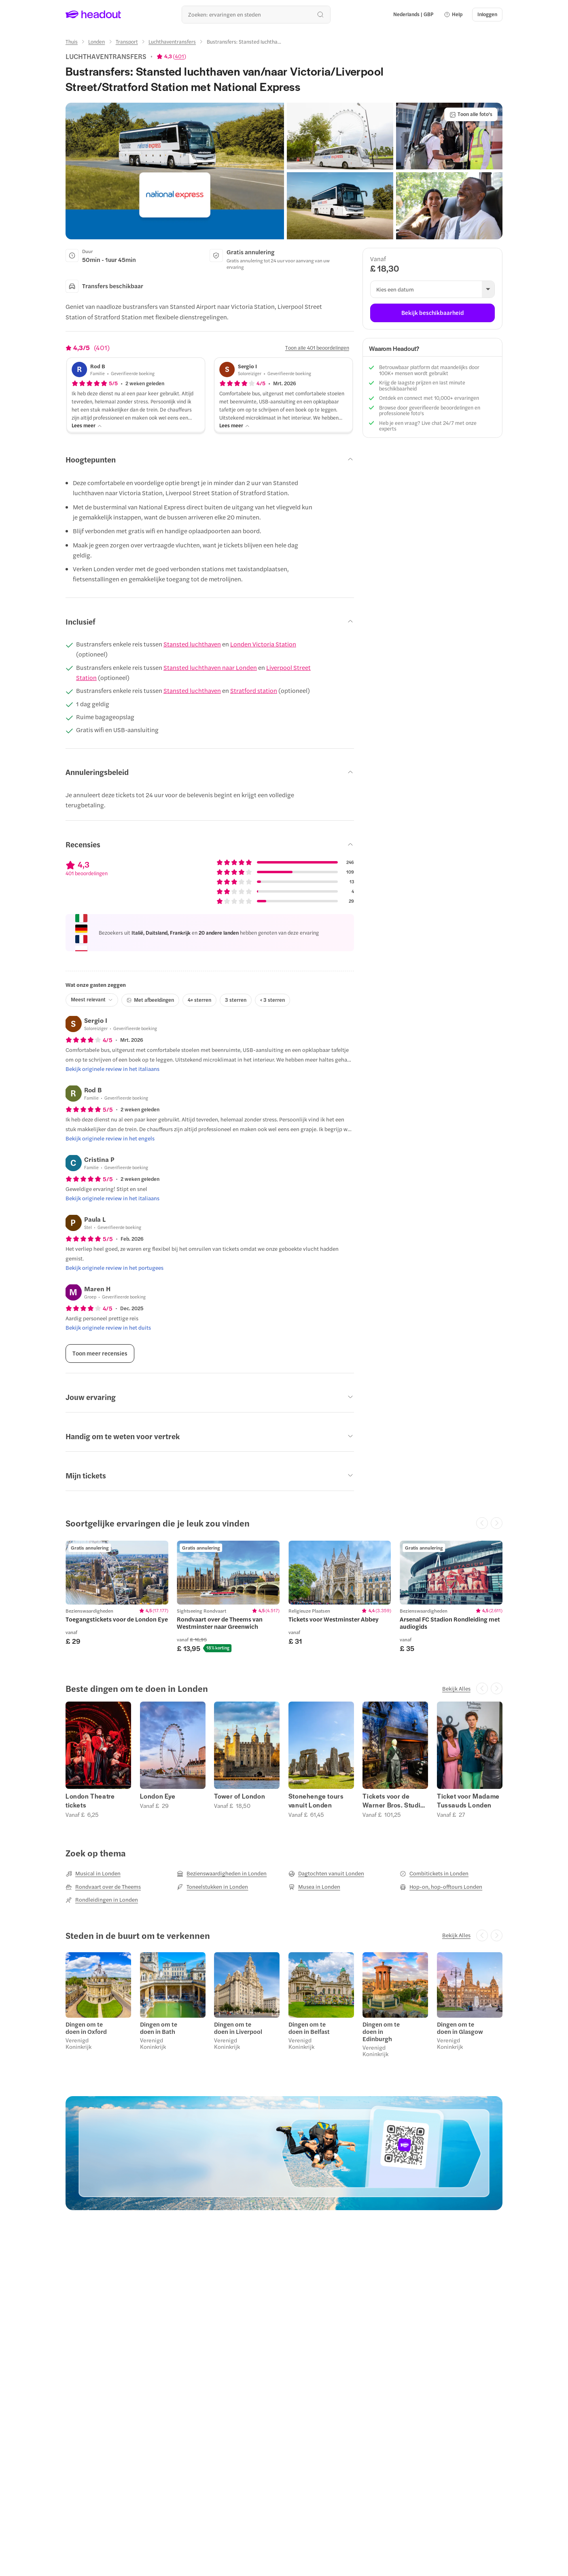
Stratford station (253, 690)
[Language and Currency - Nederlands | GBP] (413, 14)
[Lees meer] (87, 425)
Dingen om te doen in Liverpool (238, 2028)
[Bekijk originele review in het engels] (110, 1138)
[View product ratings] (171, 56)
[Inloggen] (487, 14)
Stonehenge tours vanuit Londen (316, 1801)
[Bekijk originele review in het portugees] (114, 1267)
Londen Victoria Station (263, 644)
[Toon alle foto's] (471, 114)
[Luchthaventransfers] (172, 41)
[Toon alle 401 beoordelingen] (317, 348)
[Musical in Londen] (93, 1873)
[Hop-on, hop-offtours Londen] (441, 1886)
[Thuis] (72, 41)
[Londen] (96, 41)
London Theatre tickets (90, 1801)
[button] (453, 14)
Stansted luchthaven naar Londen (210, 667)
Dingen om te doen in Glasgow (460, 2028)
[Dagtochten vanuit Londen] (326, 1873)
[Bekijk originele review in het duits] (108, 1327)
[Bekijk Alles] (456, 1688)
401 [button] (179, 56)
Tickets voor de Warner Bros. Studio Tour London (393, 1801)
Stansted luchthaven (192, 644)
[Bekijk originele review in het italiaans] (112, 1069)
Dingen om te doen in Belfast (309, 2028)
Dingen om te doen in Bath (158, 2028)
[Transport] (127, 41)
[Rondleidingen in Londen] (102, 1899)
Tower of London (239, 1796)
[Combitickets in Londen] (434, 1873)
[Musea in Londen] (314, 1886)
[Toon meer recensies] (100, 1353)
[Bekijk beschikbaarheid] (432, 313)
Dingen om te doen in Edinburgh (381, 2031)
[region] (284, 1596)
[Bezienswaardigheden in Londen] (222, 1873)
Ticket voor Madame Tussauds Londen (468, 1801)
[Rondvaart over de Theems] (103, 1886)
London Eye (158, 1796)
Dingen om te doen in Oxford (86, 2028)
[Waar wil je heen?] (256, 14)
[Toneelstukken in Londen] (212, 1886)
